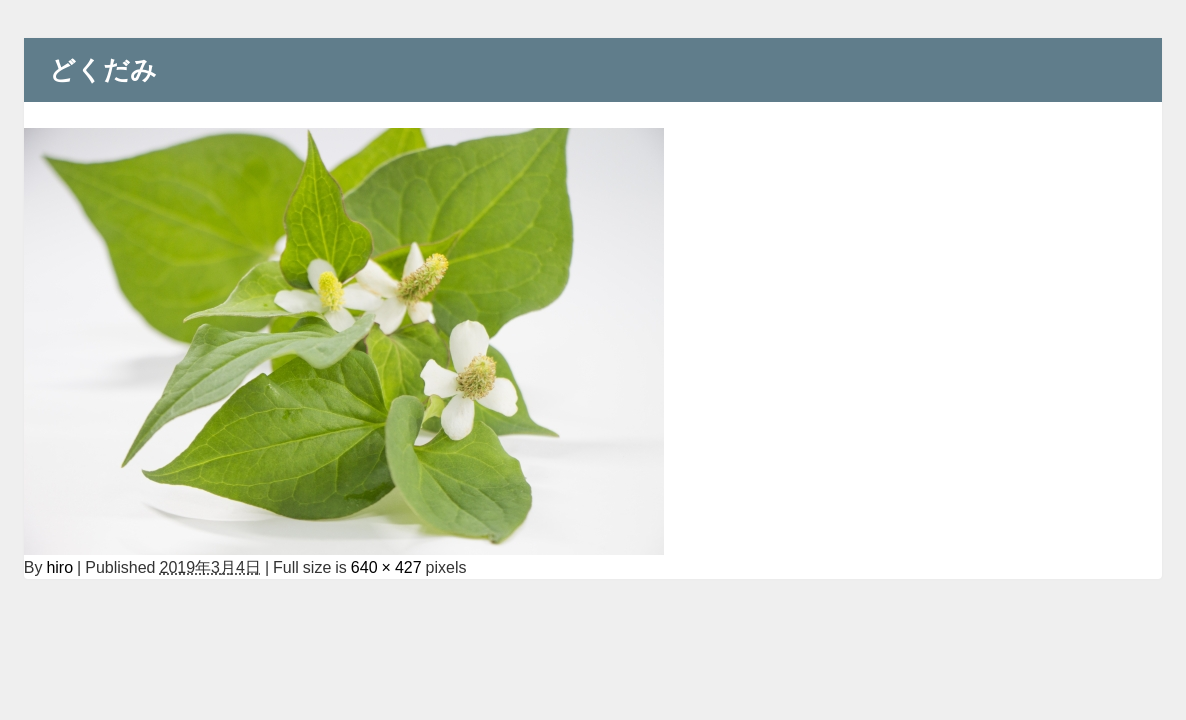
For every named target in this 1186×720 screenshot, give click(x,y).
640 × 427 (386, 567)
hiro (59, 567)
